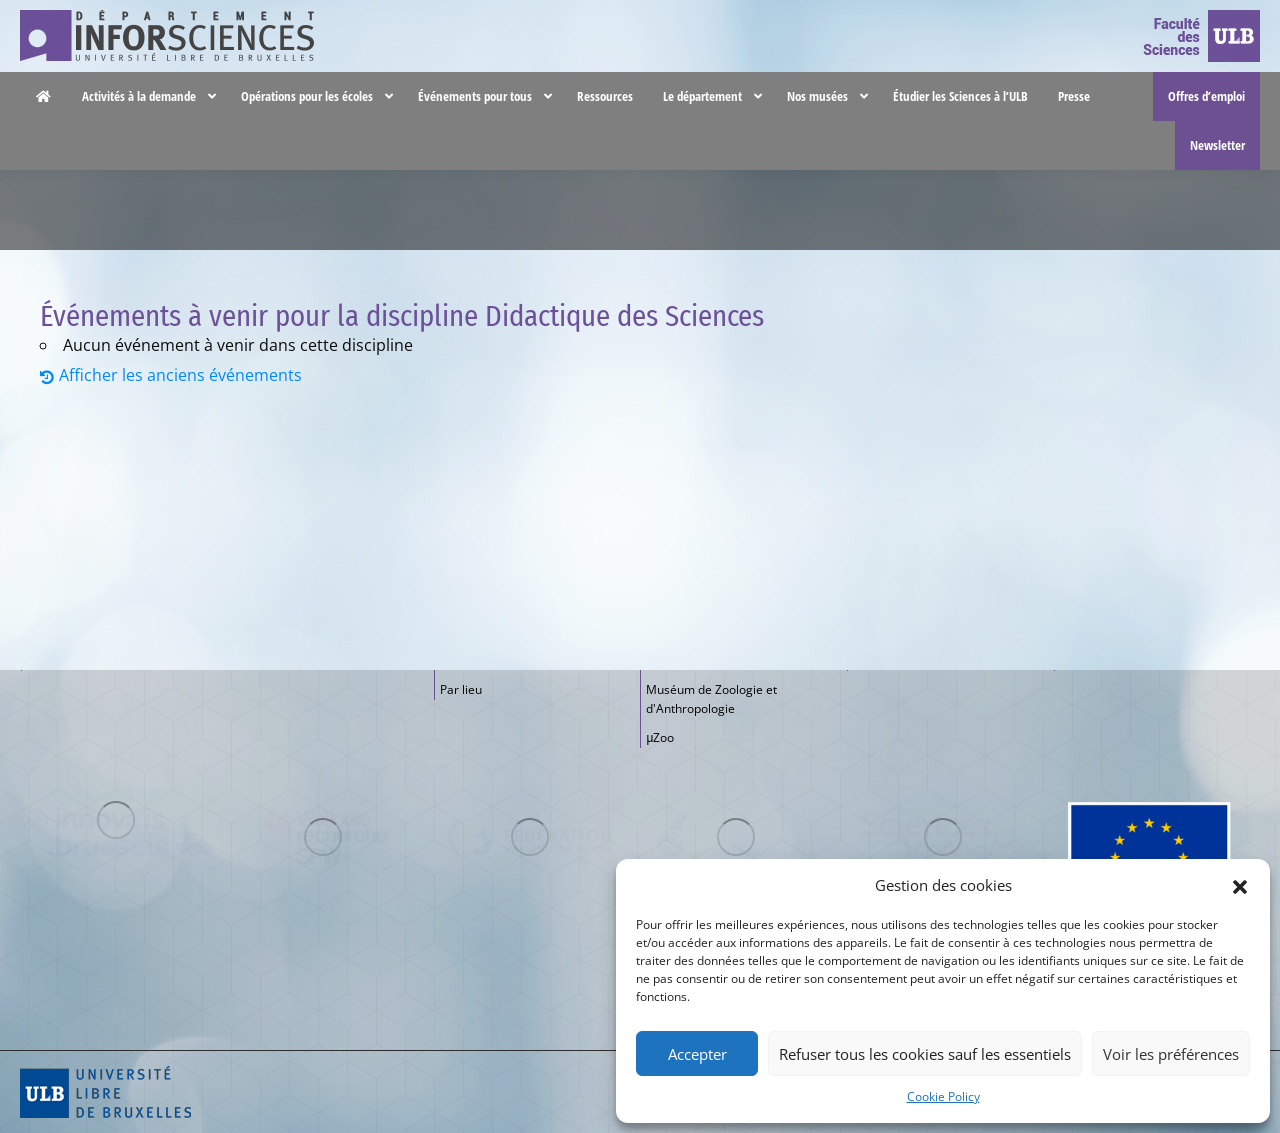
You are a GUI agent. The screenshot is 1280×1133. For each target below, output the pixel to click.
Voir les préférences (1171, 1054)
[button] (1240, 885)
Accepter (697, 1054)
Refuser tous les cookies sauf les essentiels (925, 1054)
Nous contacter (1016, 19)
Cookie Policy (943, 1096)
